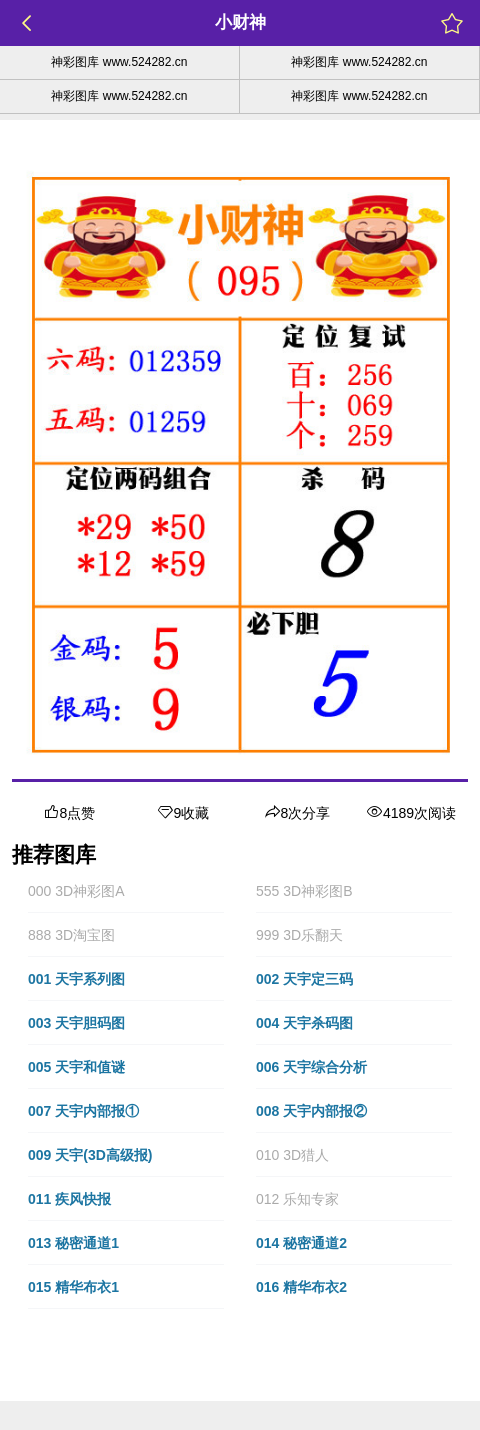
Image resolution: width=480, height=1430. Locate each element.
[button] (126, 891)
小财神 (240, 22)
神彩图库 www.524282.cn (119, 62)
